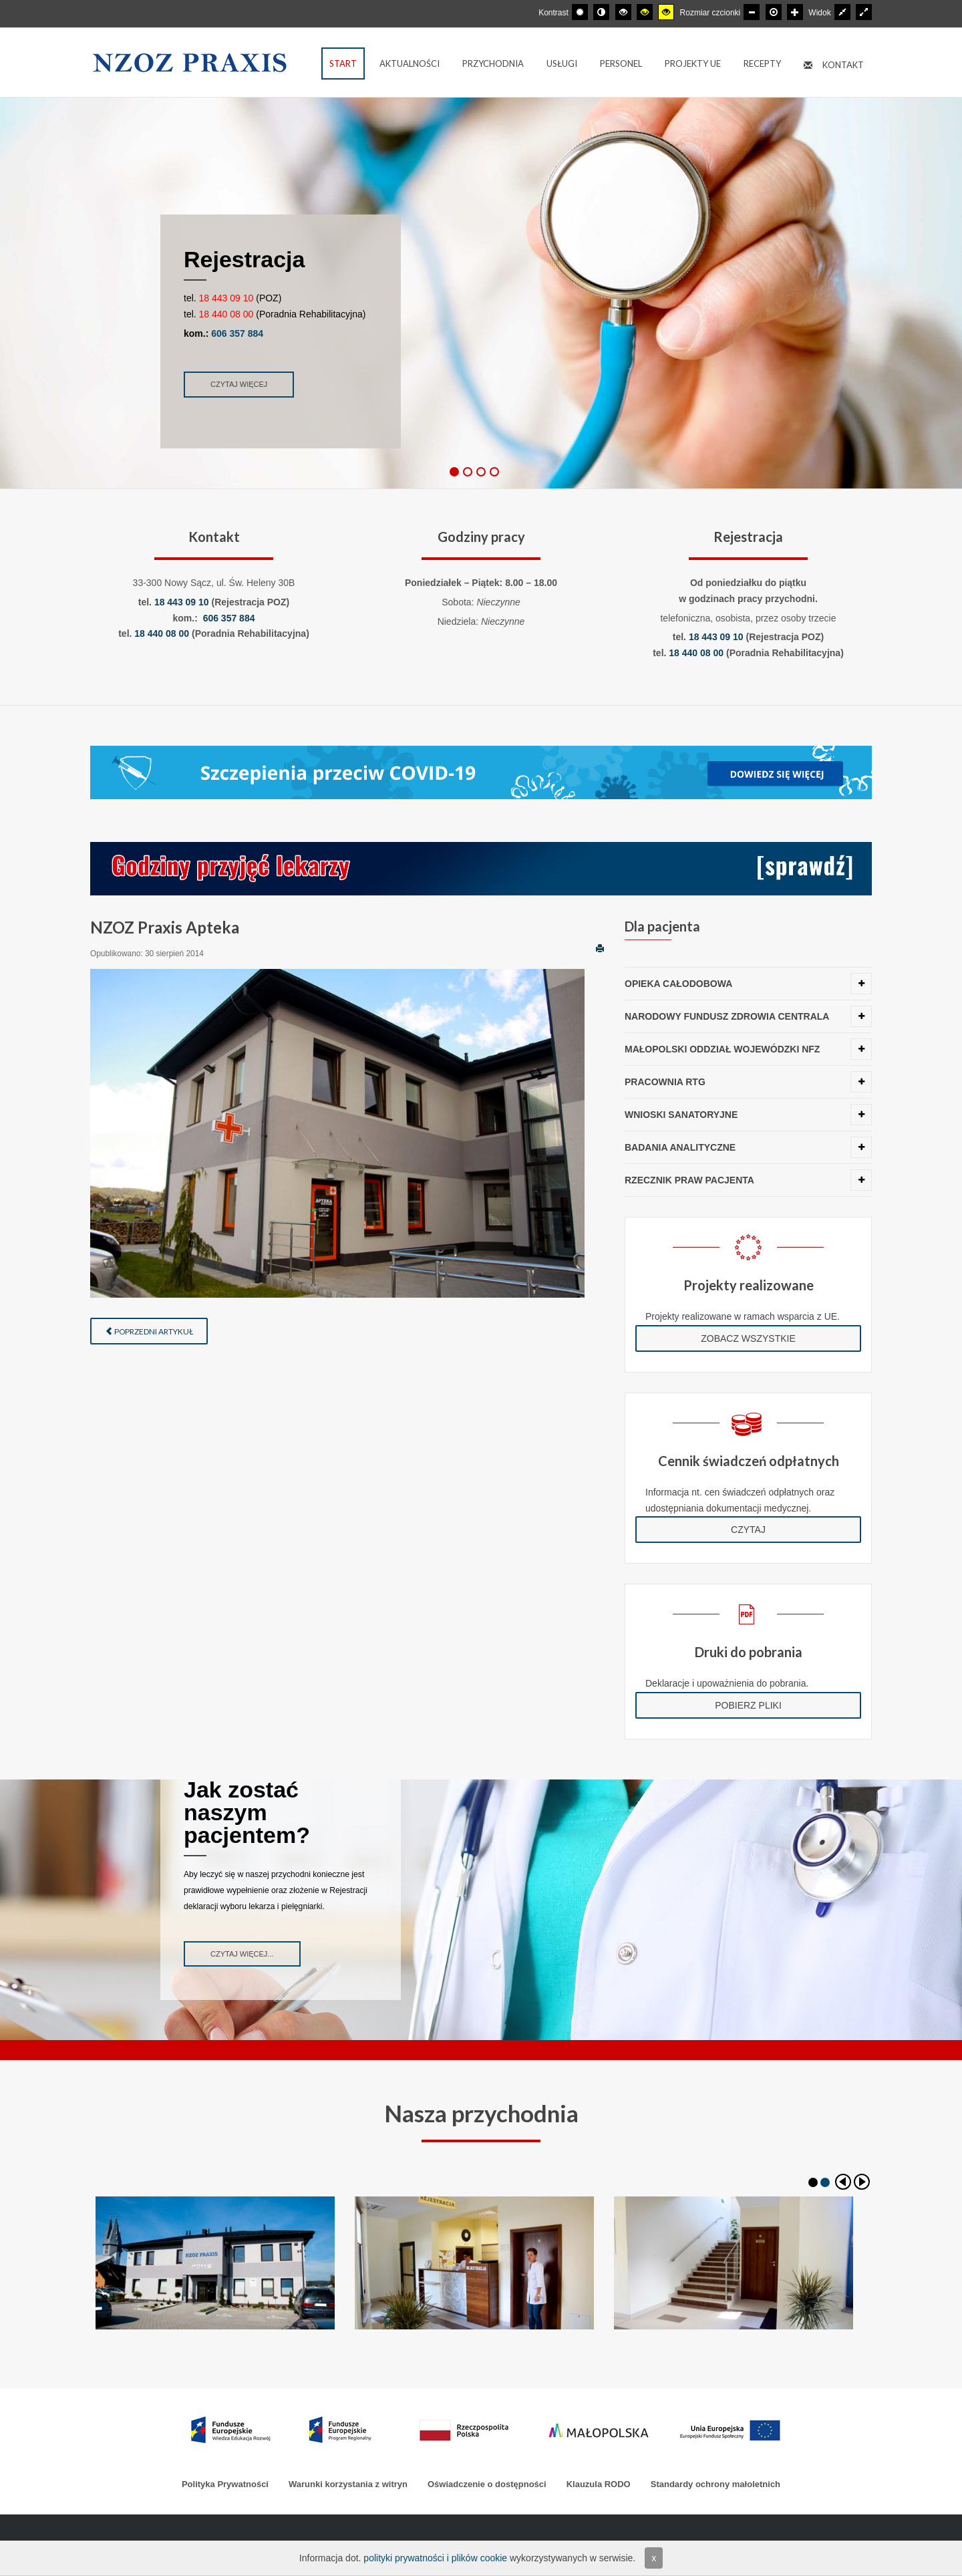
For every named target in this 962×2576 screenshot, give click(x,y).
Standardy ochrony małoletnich (715, 2484)
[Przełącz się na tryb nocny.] (601, 12)
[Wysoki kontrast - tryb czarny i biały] (623, 12)
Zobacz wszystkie (748, 1338)
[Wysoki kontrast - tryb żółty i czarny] (666, 12)
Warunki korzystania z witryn (348, 2484)
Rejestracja (244, 259)
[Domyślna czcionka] (774, 12)
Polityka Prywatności (225, 2484)
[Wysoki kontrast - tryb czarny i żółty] (645, 12)
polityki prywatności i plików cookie (435, 2558)
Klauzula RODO (599, 2484)
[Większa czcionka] (795, 12)
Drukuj (600, 947)
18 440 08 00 (226, 314)
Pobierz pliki (748, 1705)
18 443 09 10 (226, 298)
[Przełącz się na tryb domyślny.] (580, 12)
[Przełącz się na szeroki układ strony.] (864, 12)
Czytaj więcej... (242, 1954)
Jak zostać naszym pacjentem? (247, 1812)
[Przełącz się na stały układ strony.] (842, 12)
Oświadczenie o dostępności (487, 2484)
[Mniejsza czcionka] (752, 12)
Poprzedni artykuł (149, 1331)
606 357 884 (237, 333)
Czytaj (748, 1529)
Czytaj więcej (238, 384)
